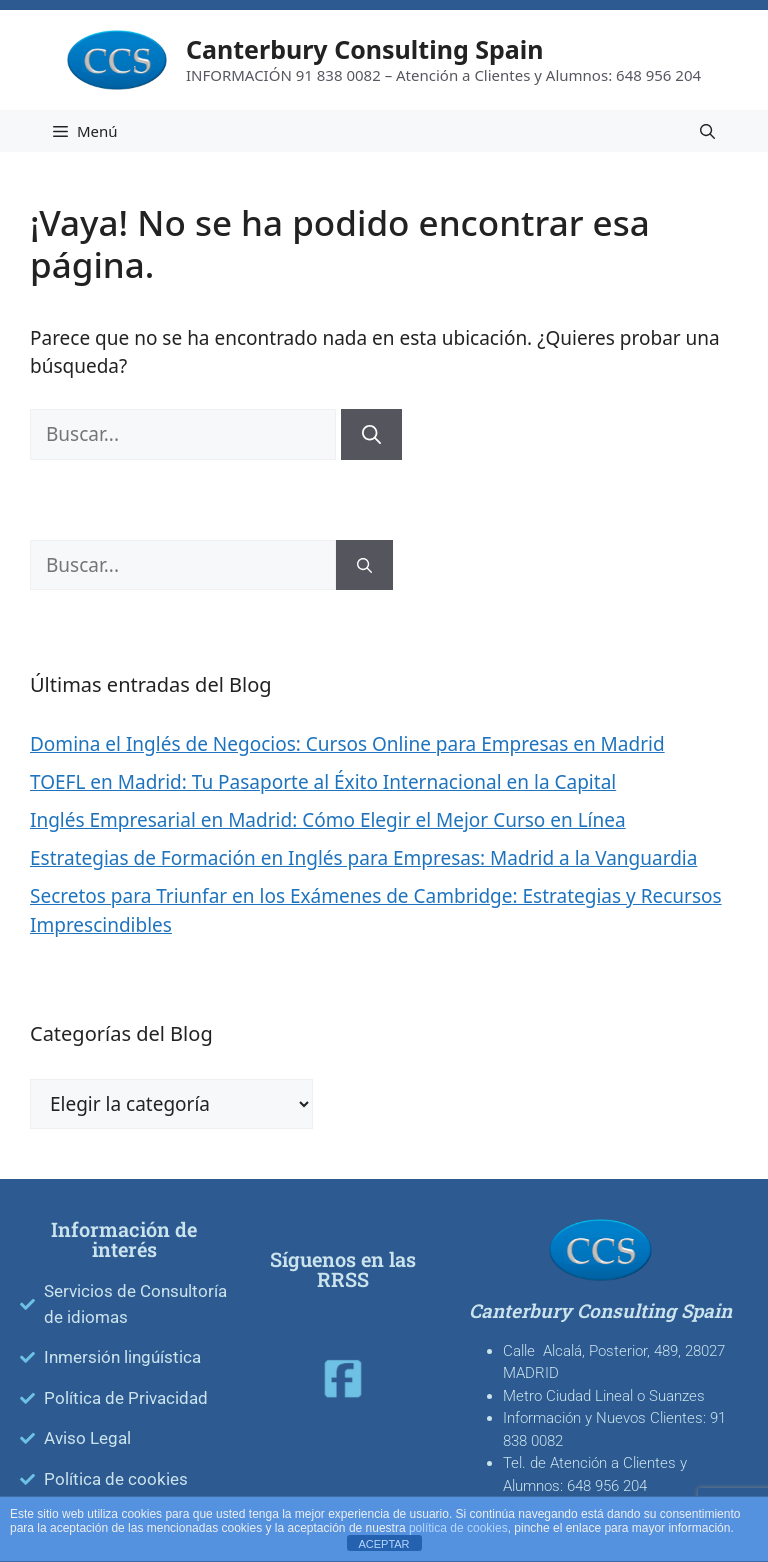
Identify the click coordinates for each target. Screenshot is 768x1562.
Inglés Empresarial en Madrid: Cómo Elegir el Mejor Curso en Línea (328, 820)
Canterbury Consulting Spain (365, 49)
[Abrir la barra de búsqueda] (707, 131)
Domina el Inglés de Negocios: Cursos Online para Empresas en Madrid (347, 744)
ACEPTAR (383, 1544)
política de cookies (458, 1528)
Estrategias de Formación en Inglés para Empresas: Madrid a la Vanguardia (363, 858)
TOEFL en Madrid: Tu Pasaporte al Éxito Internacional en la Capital (323, 782)
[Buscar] (371, 434)
